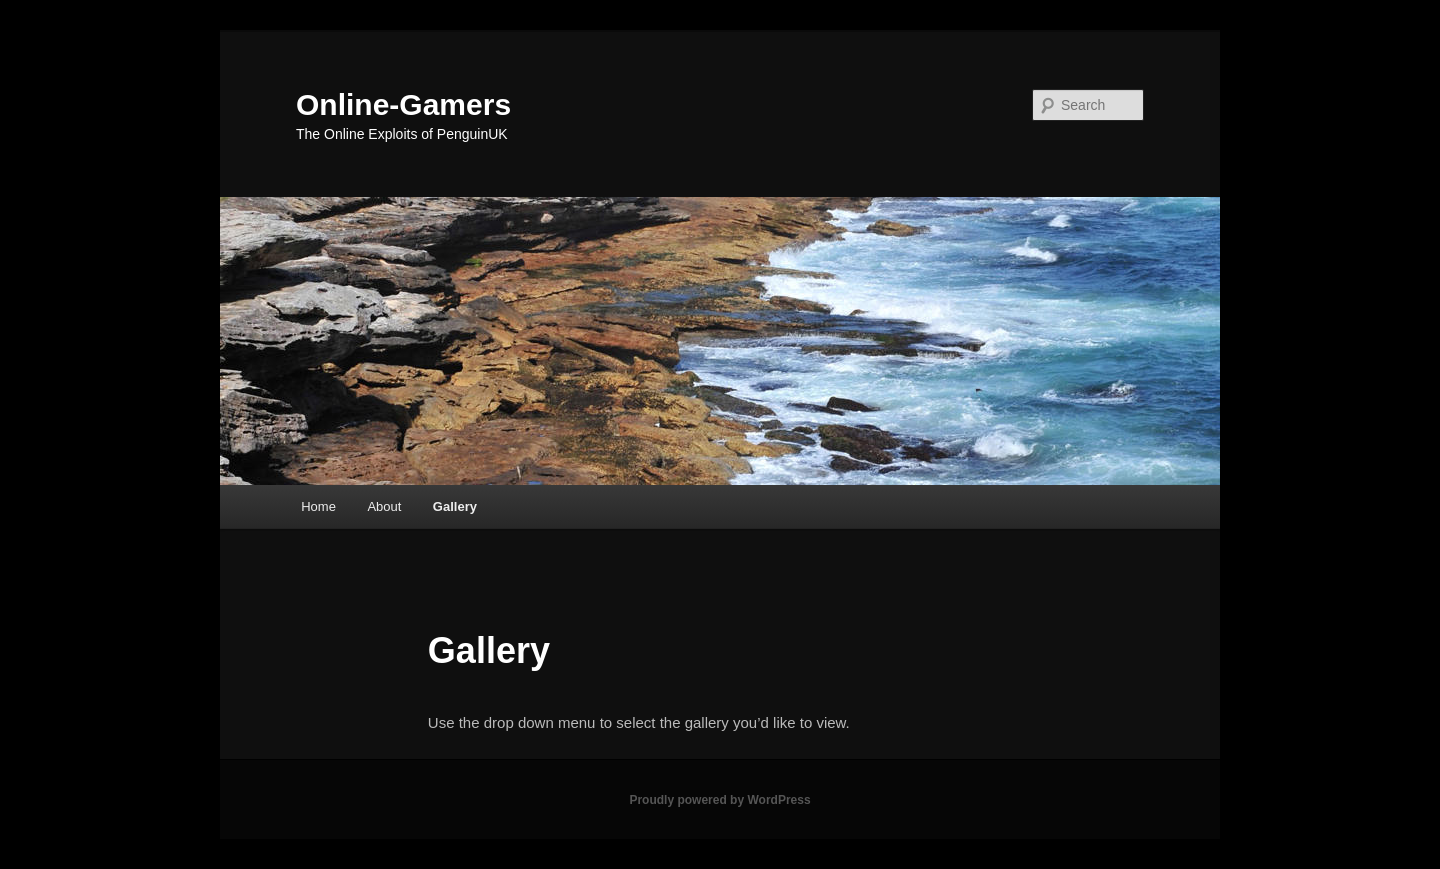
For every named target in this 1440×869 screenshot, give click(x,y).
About (384, 506)
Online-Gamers (403, 104)
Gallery (455, 506)
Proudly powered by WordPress (719, 800)
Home (318, 506)
